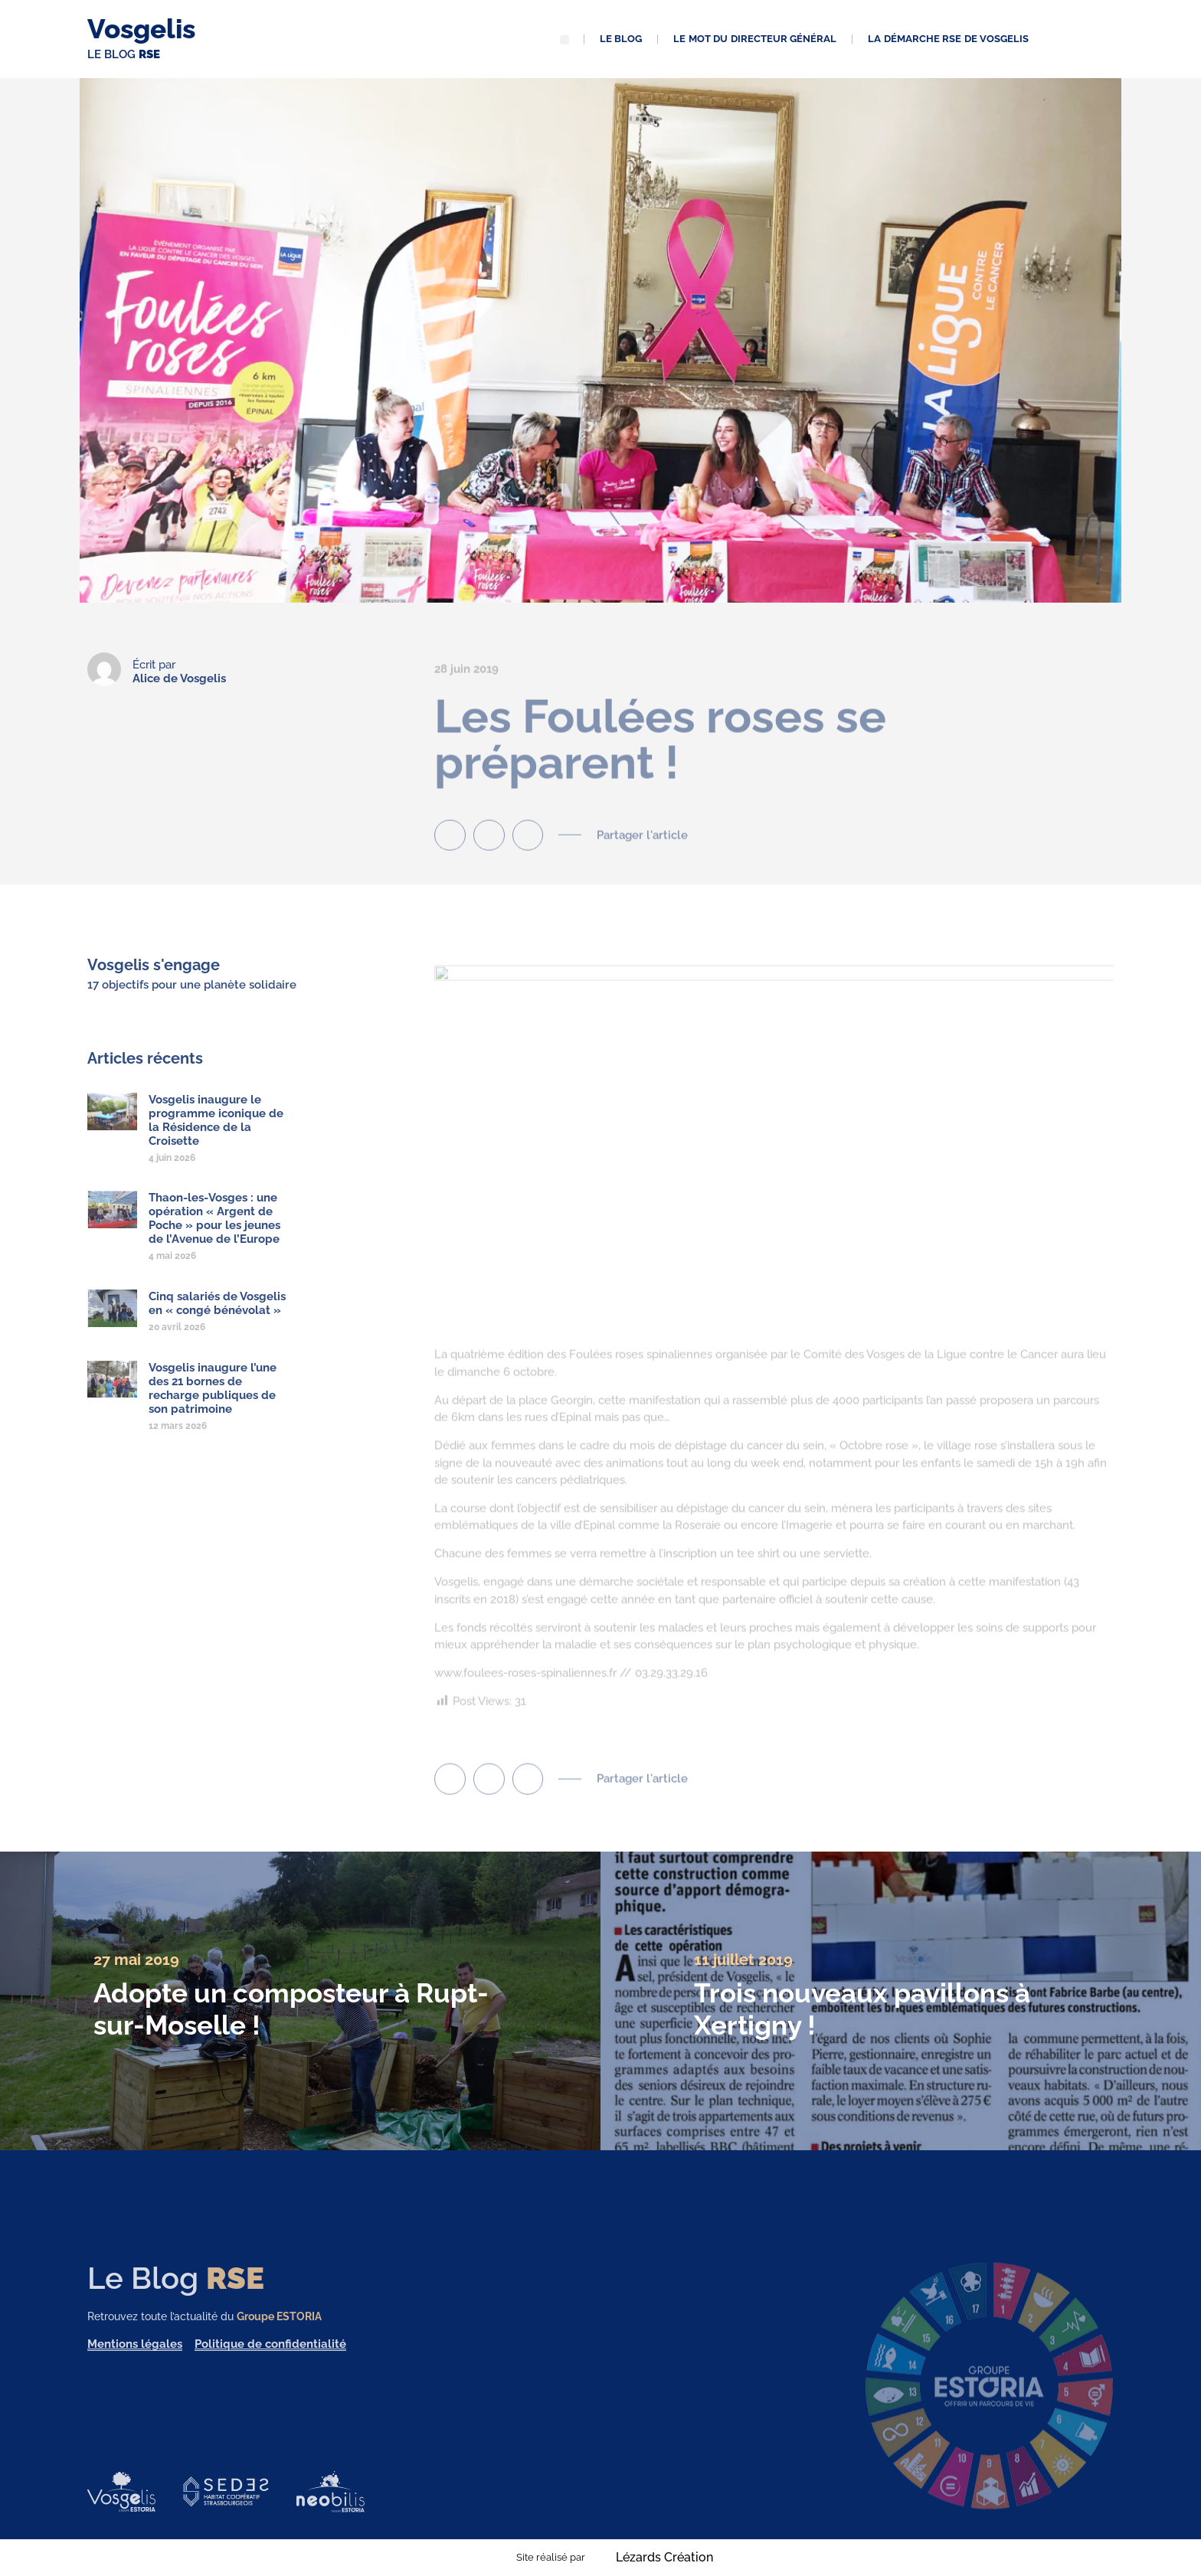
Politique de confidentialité (270, 2359)
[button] (564, 39)
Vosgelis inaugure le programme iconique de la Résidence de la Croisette (216, 1134)
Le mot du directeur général (754, 38)
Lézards (664, 2558)
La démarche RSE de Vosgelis (948, 38)
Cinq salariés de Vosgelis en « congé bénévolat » (217, 1318)
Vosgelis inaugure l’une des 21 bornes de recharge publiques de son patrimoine (213, 1402)
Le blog (621, 38)
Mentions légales (134, 2359)
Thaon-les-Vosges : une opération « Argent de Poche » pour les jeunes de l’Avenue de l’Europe (214, 1233)
